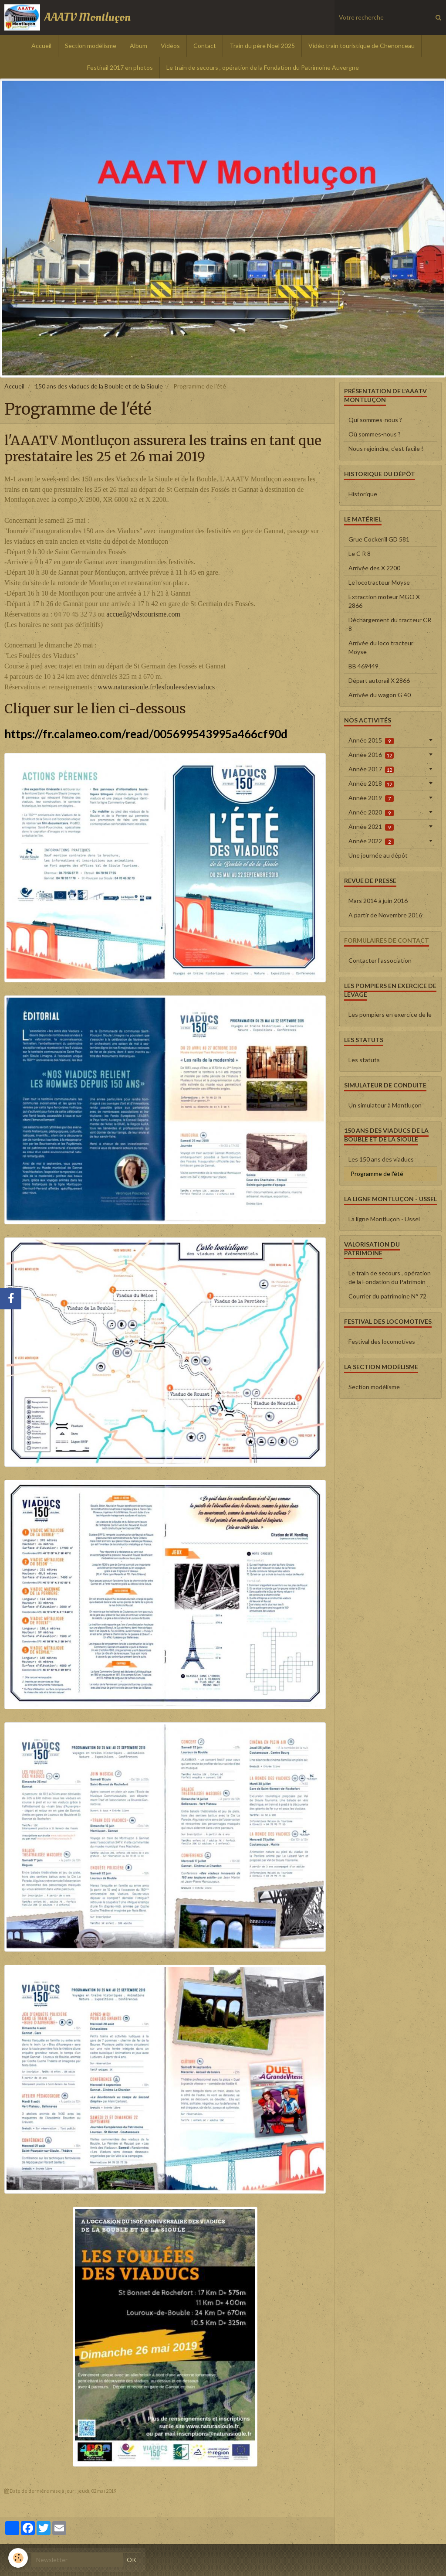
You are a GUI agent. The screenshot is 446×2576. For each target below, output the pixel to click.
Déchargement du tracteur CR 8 (389, 624)
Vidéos (170, 45)
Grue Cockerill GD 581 (378, 539)
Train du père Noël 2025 (262, 45)
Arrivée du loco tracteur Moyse (380, 647)
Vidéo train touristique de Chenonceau (361, 45)
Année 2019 (371, 798)
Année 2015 (371, 740)
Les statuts (364, 1059)
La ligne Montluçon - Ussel (384, 1219)
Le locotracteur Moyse (379, 582)
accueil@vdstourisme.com (143, 614)
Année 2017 (371, 769)
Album (138, 45)
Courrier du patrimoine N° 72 (387, 1296)
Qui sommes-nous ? (375, 419)
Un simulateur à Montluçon (385, 1105)
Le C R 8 (359, 553)
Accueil (41, 45)
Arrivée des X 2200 (374, 568)
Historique (362, 493)
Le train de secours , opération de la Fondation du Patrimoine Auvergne (262, 67)
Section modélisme (90, 45)
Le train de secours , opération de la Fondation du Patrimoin (389, 1277)
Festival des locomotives (381, 1341)
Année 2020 (371, 812)
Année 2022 (371, 841)
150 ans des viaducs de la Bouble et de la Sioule (99, 386)
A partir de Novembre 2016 (385, 915)
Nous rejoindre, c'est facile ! (385, 448)
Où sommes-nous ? (374, 434)
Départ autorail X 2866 (379, 680)
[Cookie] (18, 2558)
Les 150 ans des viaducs (381, 1159)
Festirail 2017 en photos (120, 67)
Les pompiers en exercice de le (390, 1014)
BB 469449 (363, 666)
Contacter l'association (380, 960)
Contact (204, 45)
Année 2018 (371, 783)
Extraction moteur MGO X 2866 (384, 601)
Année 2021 (371, 827)
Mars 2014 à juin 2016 (378, 900)
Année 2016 (371, 755)
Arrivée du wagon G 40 (379, 695)
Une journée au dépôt (378, 855)
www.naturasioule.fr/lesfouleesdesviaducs (156, 687)
